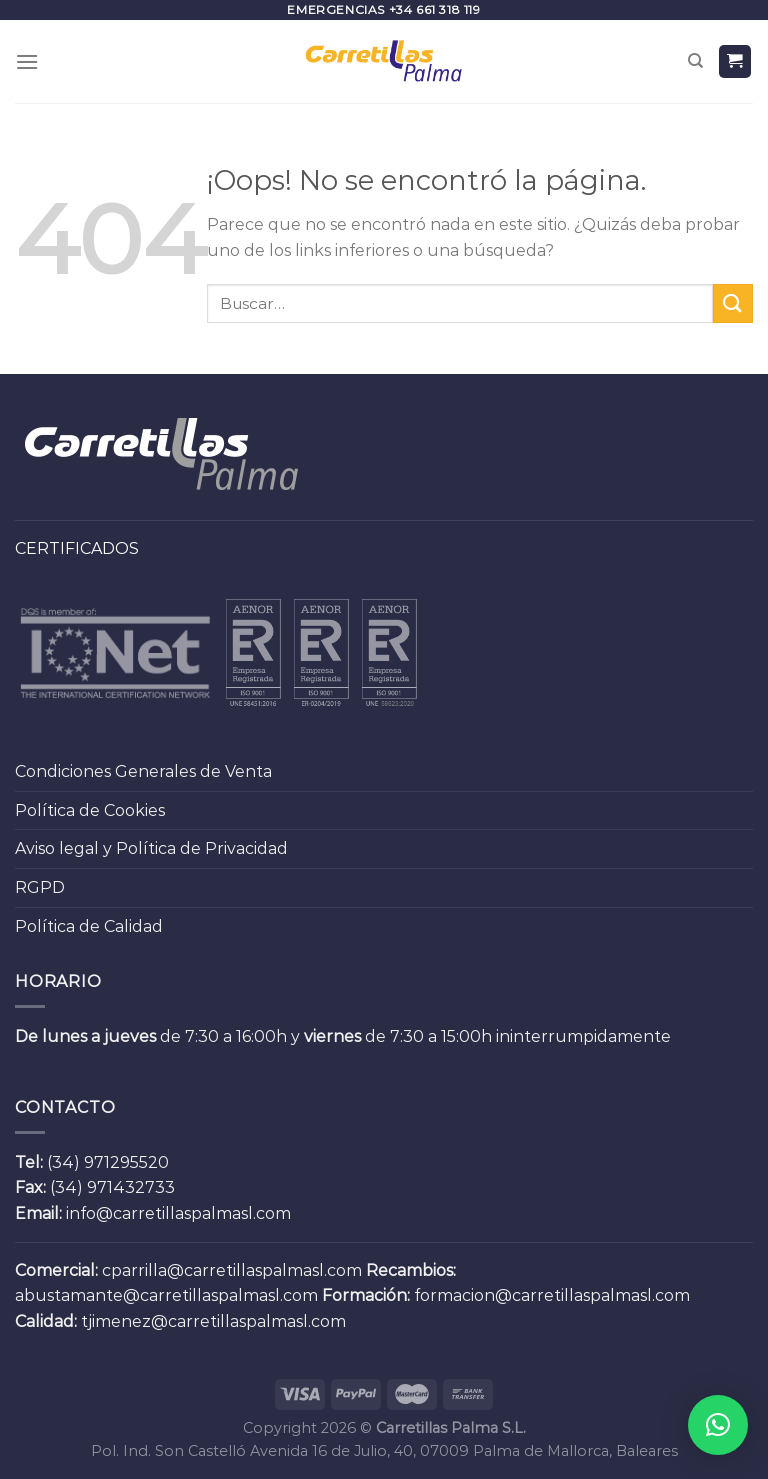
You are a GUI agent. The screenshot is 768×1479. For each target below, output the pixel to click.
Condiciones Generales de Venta (143, 771)
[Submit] (733, 303)
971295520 (126, 1162)
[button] (718, 1425)
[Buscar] (695, 61)
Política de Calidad (89, 926)
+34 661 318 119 (435, 9)
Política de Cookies (90, 810)
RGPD (40, 887)
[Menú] (27, 61)
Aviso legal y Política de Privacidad (151, 848)
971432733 (131, 1187)
